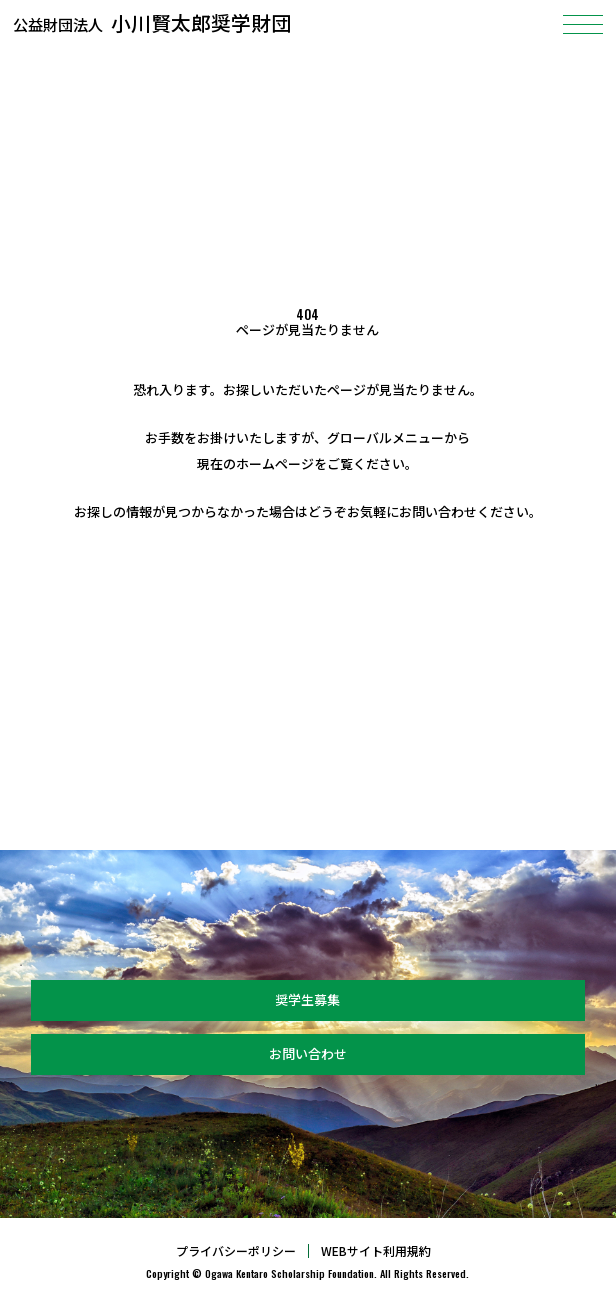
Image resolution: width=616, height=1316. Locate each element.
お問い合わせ (308, 1053)
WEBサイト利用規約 (376, 1251)
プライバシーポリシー (236, 1251)
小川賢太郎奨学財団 (155, 22)
